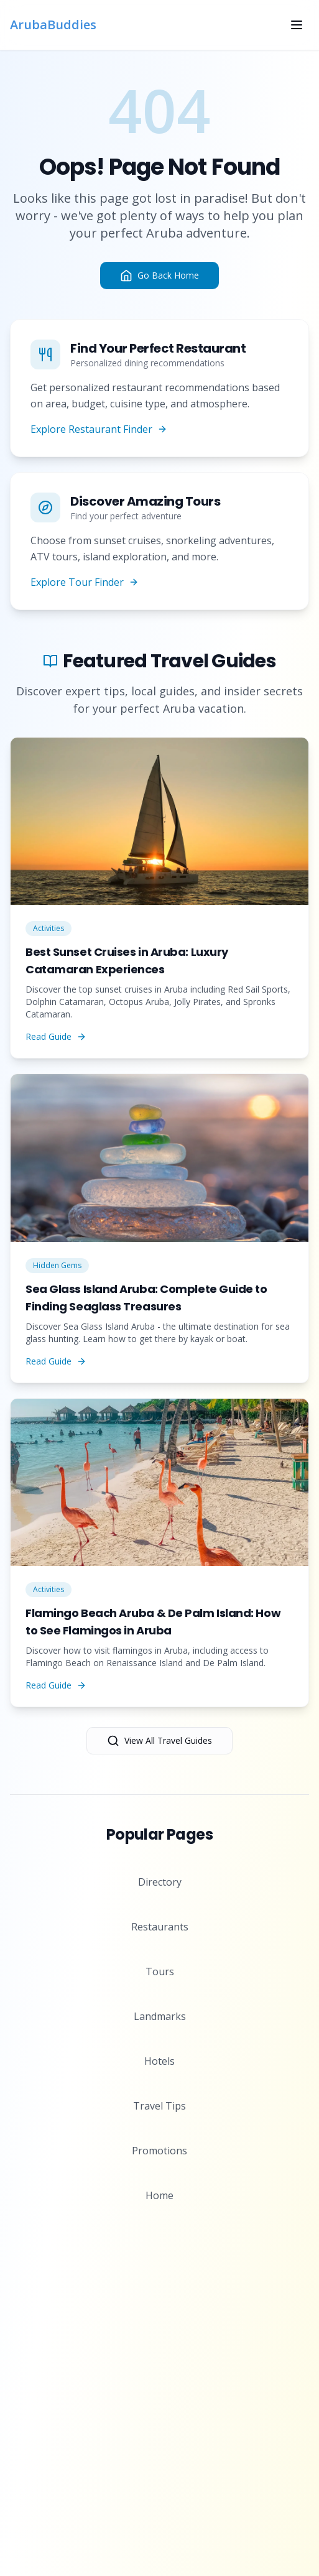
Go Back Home (159, 275)
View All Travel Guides (159, 1741)
